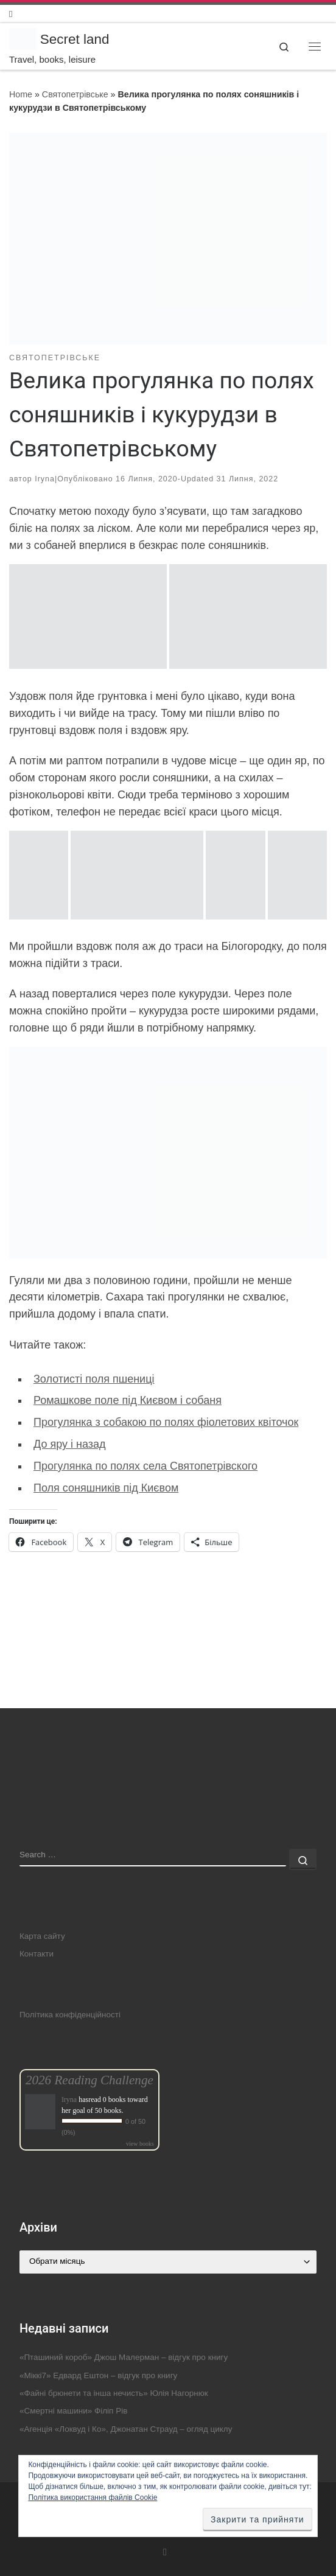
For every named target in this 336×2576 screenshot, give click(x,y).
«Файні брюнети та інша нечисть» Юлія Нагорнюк (113, 2393)
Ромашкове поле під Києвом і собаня (127, 1400)
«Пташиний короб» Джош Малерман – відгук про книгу (123, 2357)
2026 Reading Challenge (89, 2080)
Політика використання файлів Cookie (92, 2497)
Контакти (36, 1953)
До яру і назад (69, 1444)
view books (140, 2143)
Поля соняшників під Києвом (105, 1488)
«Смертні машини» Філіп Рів (73, 2410)
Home (20, 94)
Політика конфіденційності (70, 2014)
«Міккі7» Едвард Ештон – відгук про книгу (98, 2375)
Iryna (45, 479)
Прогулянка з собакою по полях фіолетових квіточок (165, 1422)
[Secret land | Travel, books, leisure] (22, 38)
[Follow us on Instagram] (10, 14)
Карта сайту (42, 1936)
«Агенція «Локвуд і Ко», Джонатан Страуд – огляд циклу (126, 2429)
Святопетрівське (75, 94)
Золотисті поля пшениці (93, 1379)
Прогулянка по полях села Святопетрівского (145, 1466)
